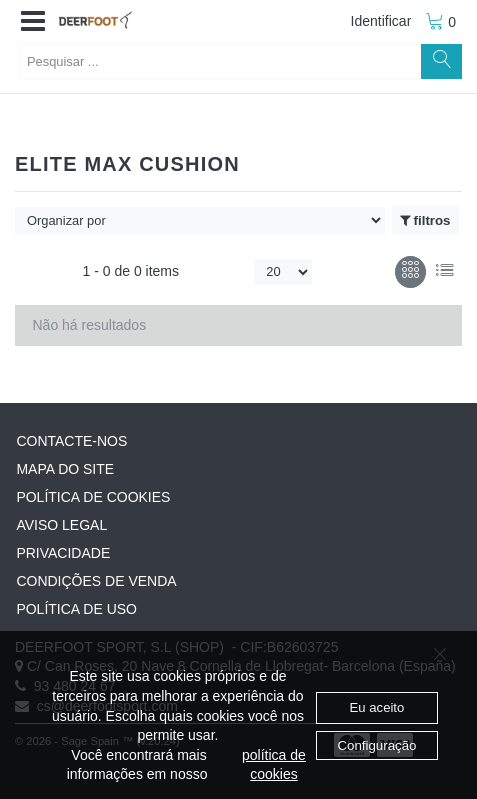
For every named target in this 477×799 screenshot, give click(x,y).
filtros (425, 221)
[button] (33, 22)
